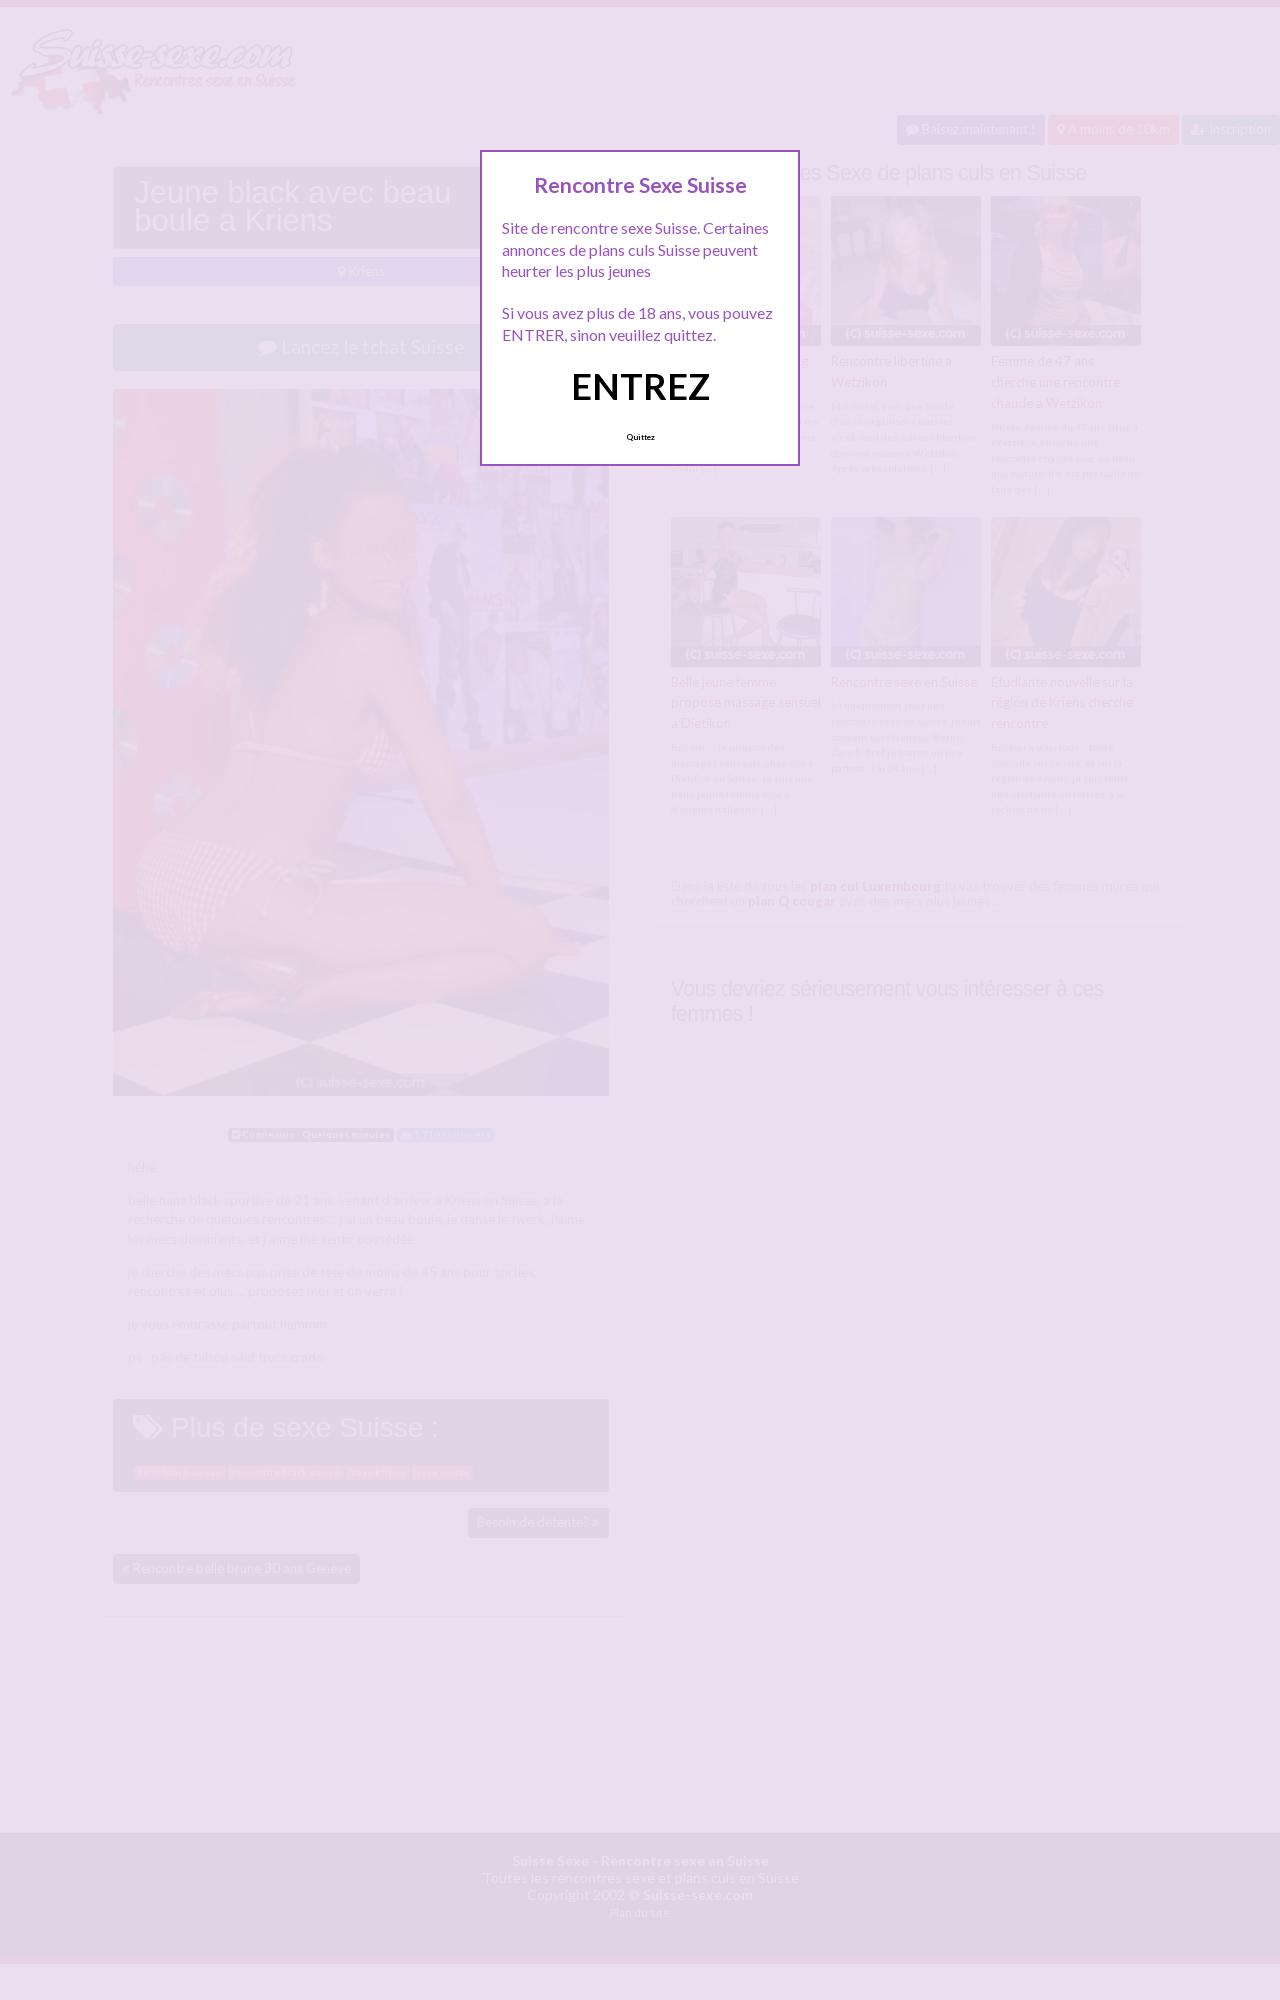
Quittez (640, 437)
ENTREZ (640, 386)
